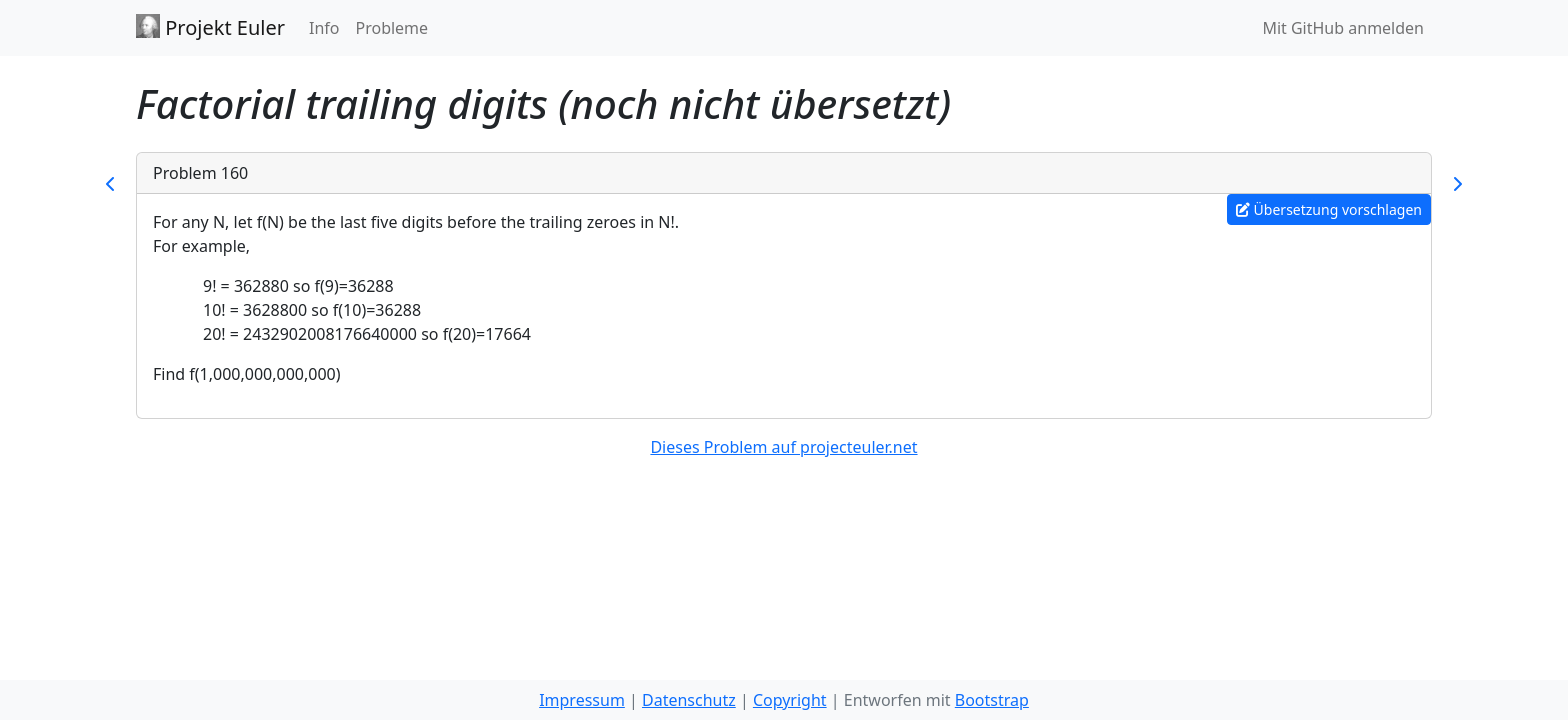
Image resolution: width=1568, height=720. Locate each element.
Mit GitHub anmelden (1343, 28)
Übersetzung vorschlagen (1329, 209)
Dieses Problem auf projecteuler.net (783, 447)
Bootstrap (992, 700)
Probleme (391, 28)
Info (324, 28)
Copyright (790, 700)
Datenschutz (689, 700)
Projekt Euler (210, 27)
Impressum (582, 700)
